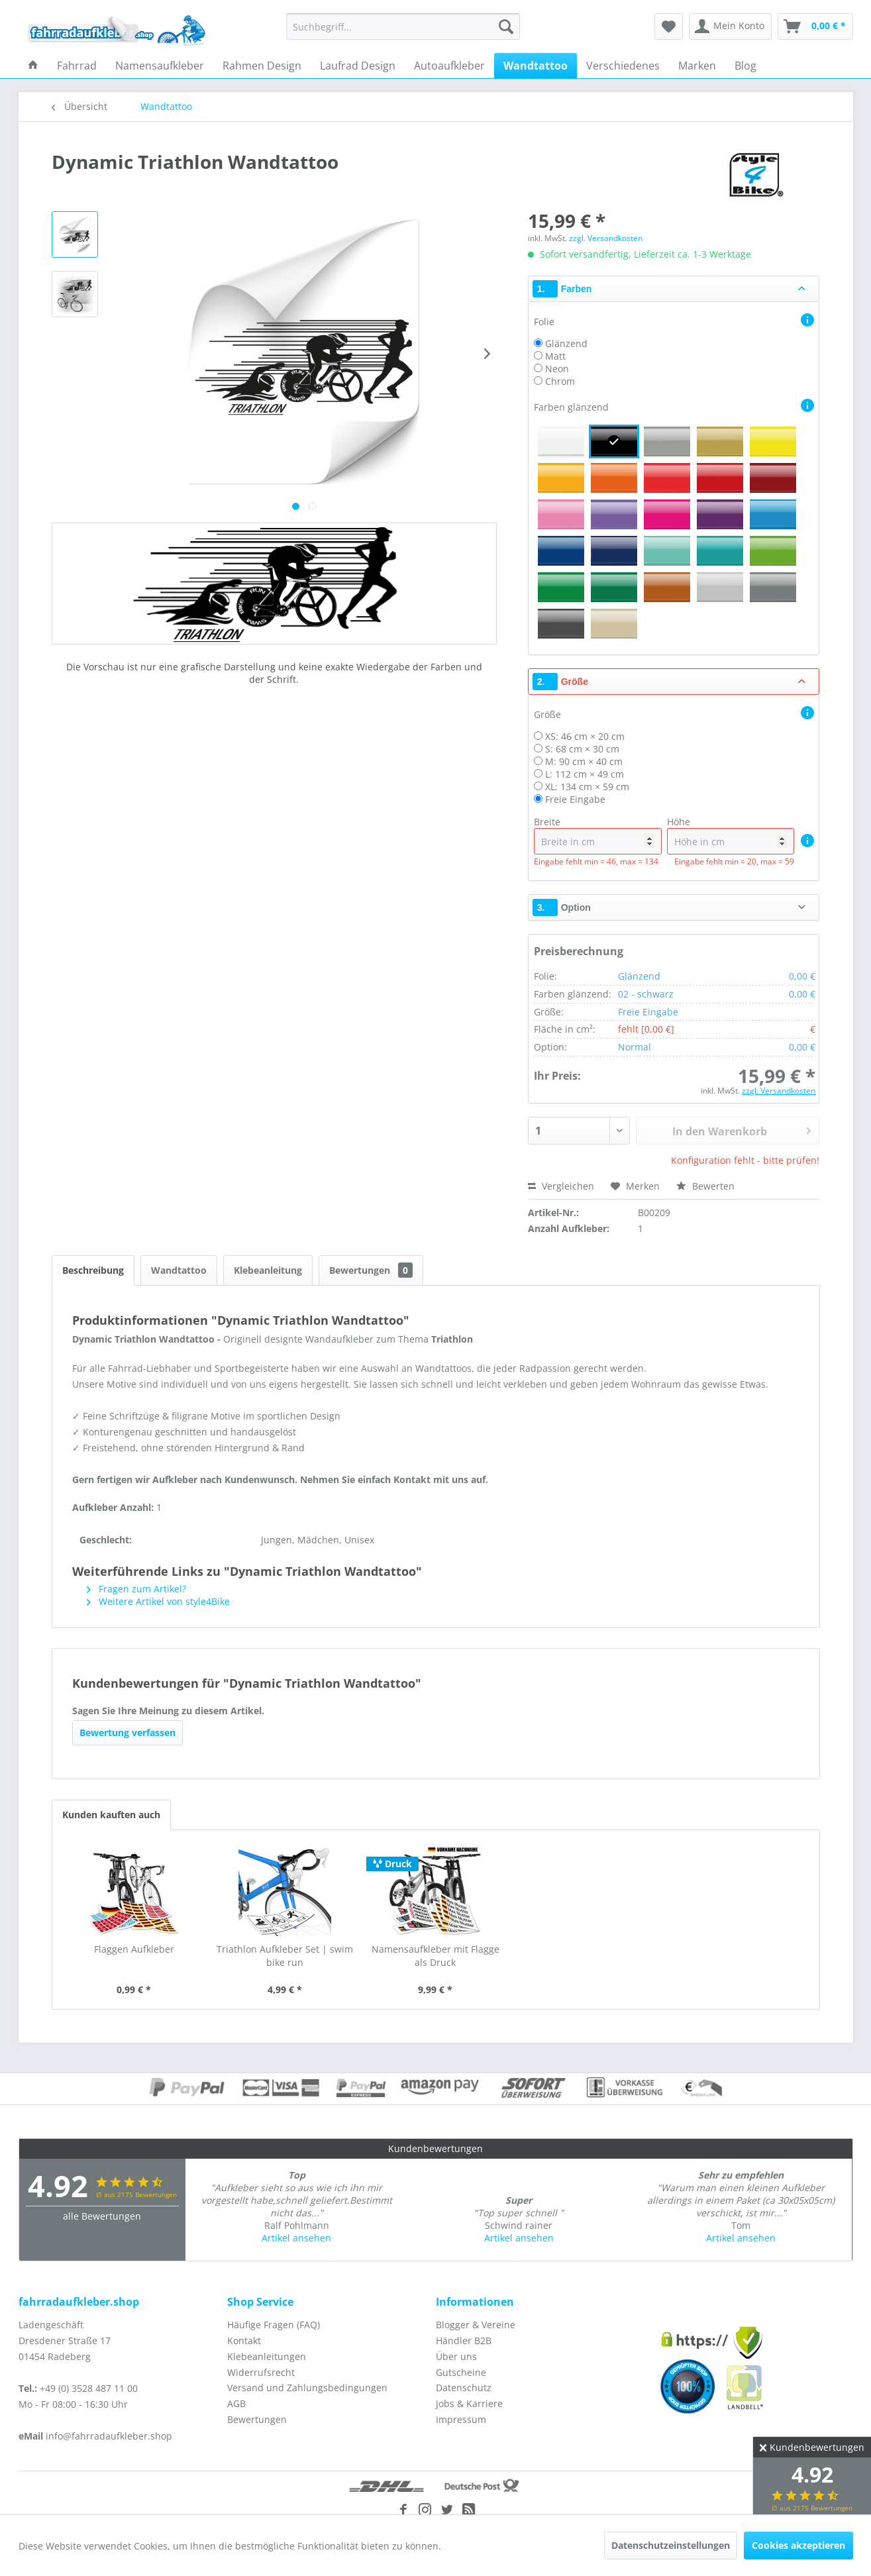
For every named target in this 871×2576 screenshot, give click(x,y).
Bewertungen (371, 1270)
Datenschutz (463, 2387)
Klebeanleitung (268, 1270)
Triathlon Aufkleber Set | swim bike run (285, 1956)
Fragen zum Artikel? (136, 1588)
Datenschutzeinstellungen (670, 2545)
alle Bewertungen (102, 2216)
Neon (557, 368)
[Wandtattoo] (535, 65)
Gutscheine (461, 2372)
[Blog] (745, 65)
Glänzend (566, 343)
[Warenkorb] (815, 26)
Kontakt (244, 2340)
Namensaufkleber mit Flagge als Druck (435, 1956)
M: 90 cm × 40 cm (584, 761)
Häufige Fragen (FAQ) (273, 2324)
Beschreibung (93, 1270)
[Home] (33, 65)
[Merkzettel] (668, 26)
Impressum (461, 2419)
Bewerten (705, 1186)
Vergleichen (561, 1186)
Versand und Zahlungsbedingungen (307, 2387)
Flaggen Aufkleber (134, 1949)
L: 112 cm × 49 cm (584, 774)
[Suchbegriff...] (403, 26)
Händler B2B (463, 2340)
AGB (236, 2403)
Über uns (456, 2356)
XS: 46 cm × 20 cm (585, 736)
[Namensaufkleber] (159, 65)
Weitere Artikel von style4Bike (158, 1601)
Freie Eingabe (575, 799)
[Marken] (697, 65)
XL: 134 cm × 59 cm (587, 786)
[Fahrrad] (77, 65)
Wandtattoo (179, 1270)
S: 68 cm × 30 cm (582, 749)
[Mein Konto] (730, 26)
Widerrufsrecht (261, 2372)
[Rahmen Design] (262, 65)
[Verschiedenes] (623, 65)
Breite (598, 834)
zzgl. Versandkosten (605, 238)
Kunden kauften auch (111, 1814)
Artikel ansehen (296, 2238)
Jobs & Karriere (469, 2403)
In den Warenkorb (741, 1129)
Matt (555, 356)
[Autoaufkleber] (449, 65)
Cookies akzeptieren (798, 2545)
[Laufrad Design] (358, 65)
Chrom (560, 381)
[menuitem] (403, 26)
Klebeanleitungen (266, 2356)
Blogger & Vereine (475, 2324)
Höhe (731, 834)
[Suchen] (506, 26)
